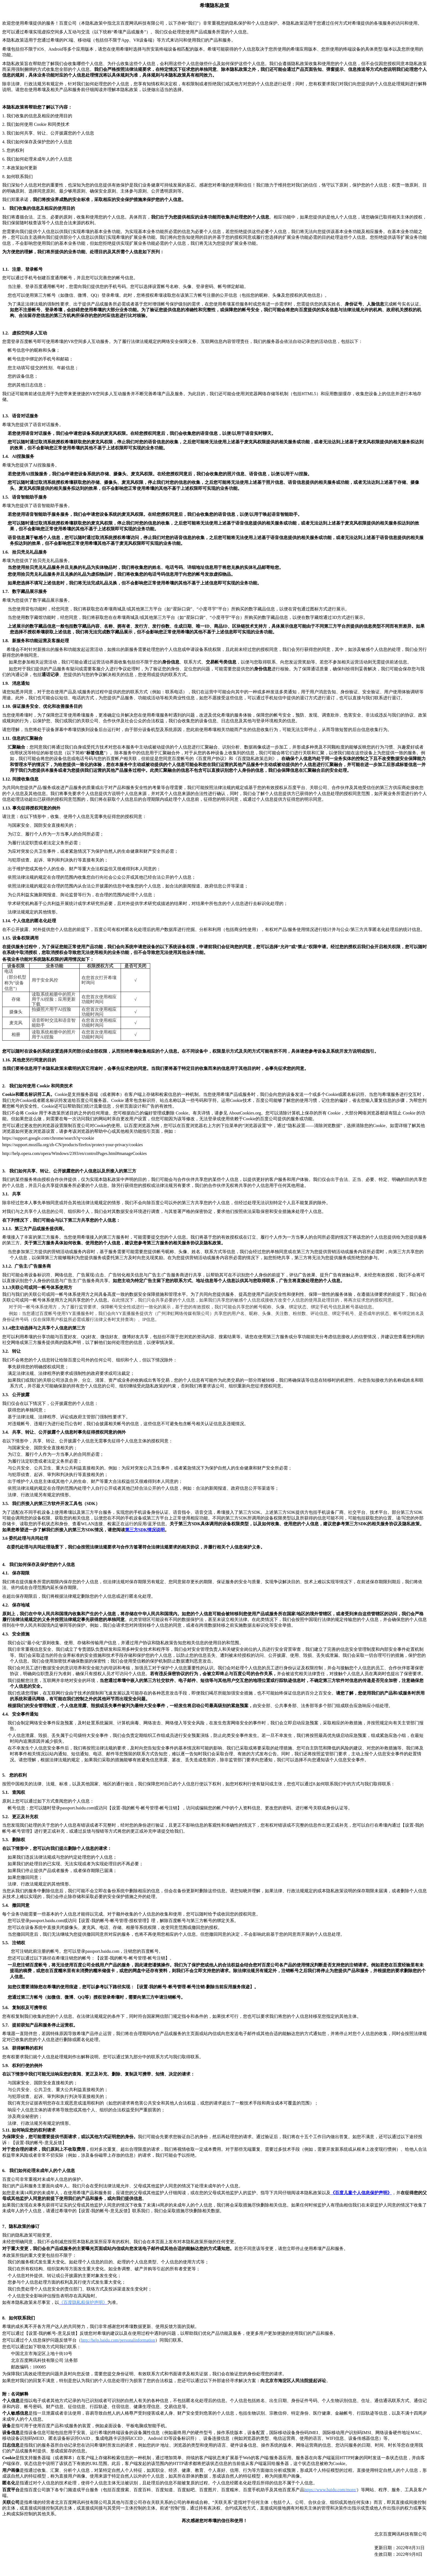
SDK (145, 1529)
